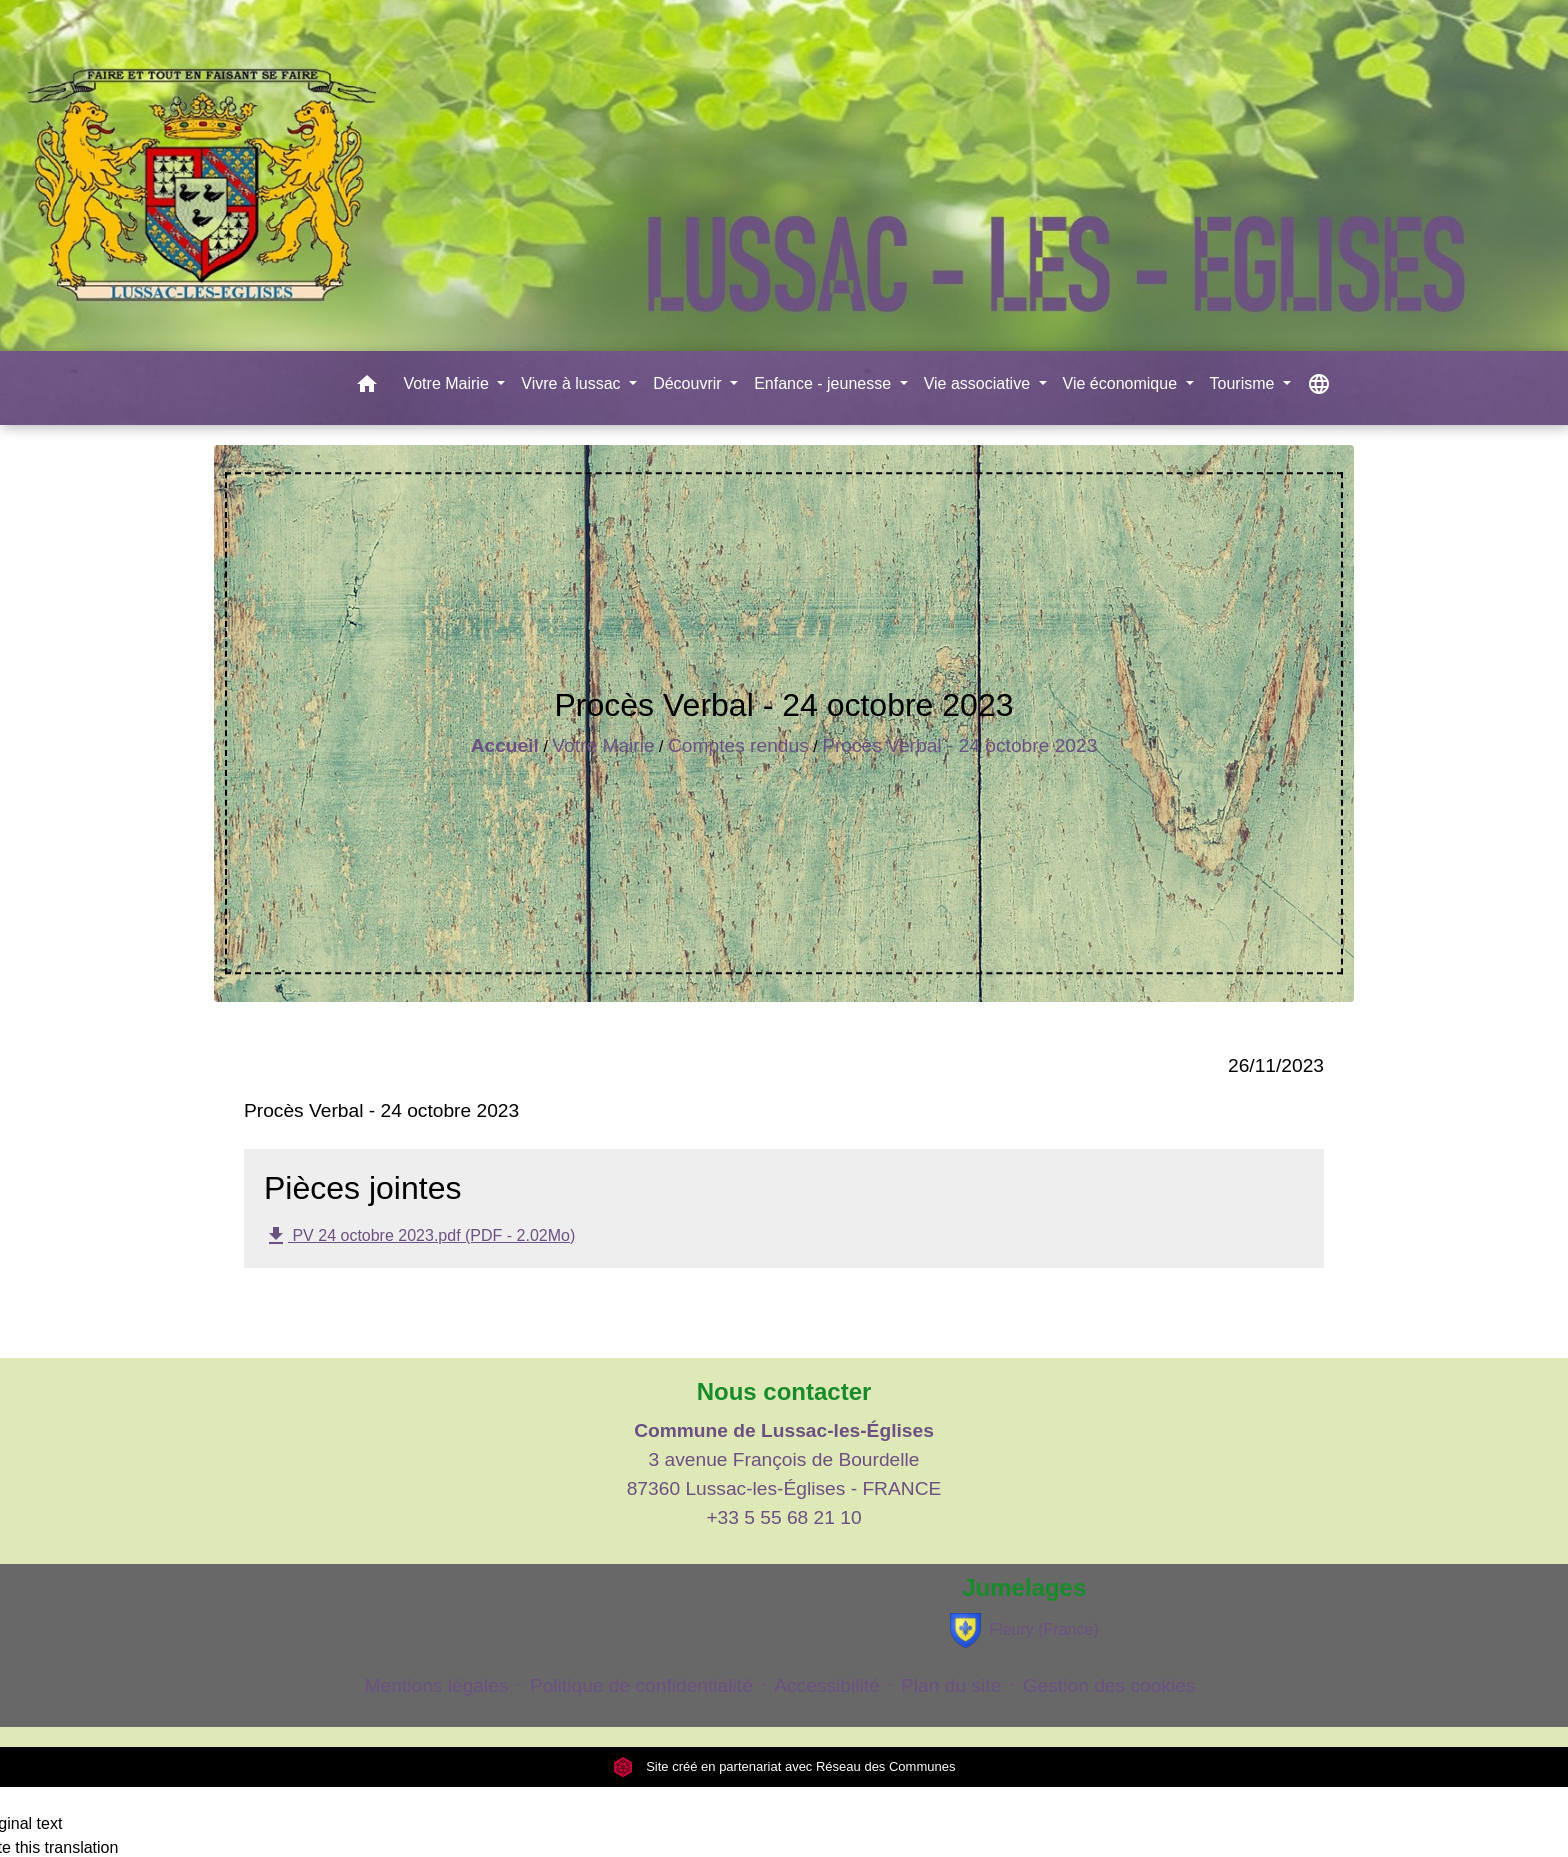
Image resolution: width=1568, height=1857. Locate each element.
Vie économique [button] (1122, 383)
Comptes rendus (738, 745)
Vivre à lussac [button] (573, 383)
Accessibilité (827, 1685)
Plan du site (951, 1685)
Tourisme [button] (1244, 383)
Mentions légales (437, 1685)
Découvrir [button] (689, 383)
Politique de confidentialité (641, 1685)
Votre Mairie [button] (448, 383)
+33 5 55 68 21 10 (783, 1517)
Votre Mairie (603, 745)
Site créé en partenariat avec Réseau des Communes (784, 1766)
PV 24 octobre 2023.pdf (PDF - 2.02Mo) (419, 1236)
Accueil (505, 745)
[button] (367, 387)
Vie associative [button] (979, 383)
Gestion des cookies (1109, 1685)
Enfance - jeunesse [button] (824, 383)
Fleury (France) (1024, 1630)
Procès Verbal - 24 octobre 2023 (959, 745)
